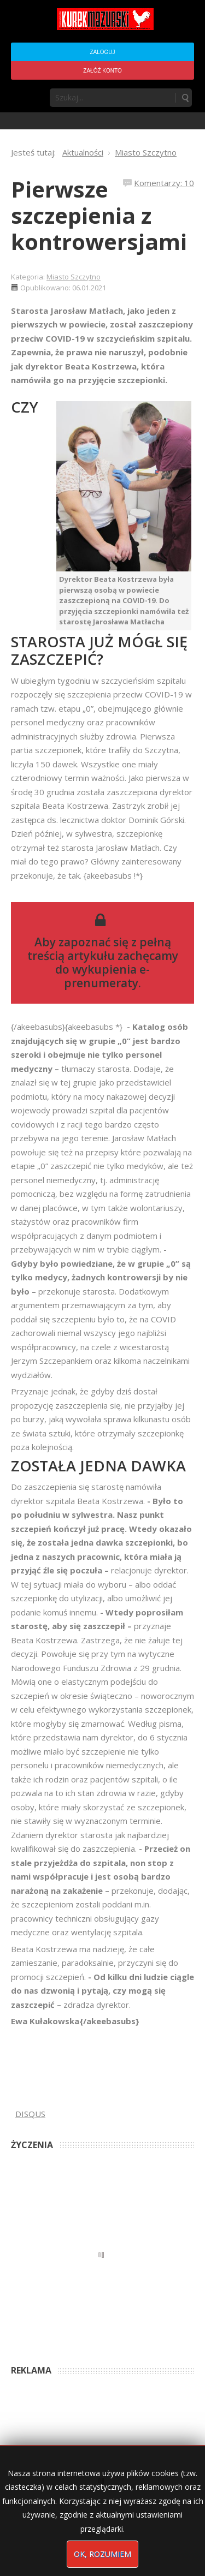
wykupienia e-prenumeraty (107, 976)
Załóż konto (102, 71)
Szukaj (184, 97)
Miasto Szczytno (73, 277)
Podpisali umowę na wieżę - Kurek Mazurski (78, 2426)
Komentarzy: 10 (164, 182)
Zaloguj (102, 52)
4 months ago (134, 2348)
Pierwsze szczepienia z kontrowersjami (99, 215)
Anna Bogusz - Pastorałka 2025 (59, 2348)
